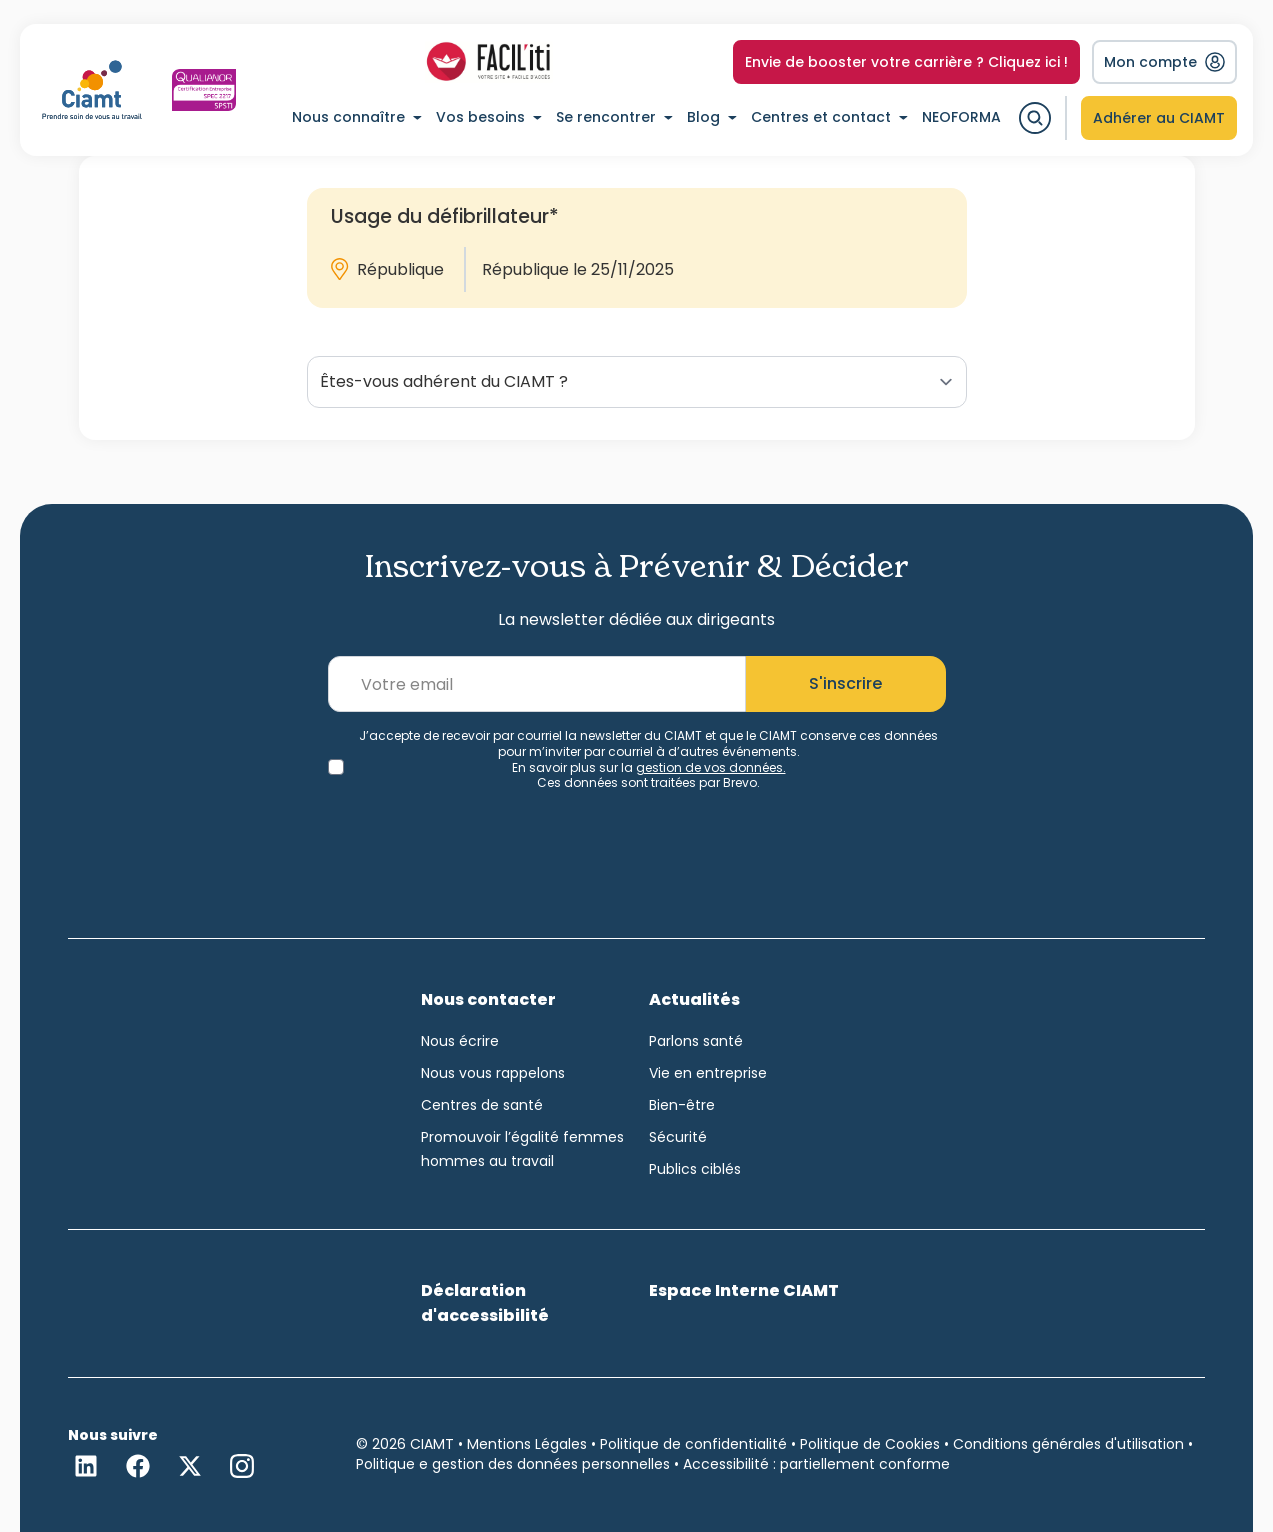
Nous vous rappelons (493, 1073)
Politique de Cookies (870, 1444)
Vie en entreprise (708, 1073)
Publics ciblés (695, 1169)
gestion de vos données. (711, 767)
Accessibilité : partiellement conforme (816, 1464)
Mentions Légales (527, 1444)
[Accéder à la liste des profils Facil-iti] (489, 62)
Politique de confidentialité (693, 1444)
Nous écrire (460, 1041)
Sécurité (678, 1137)
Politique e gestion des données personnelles (513, 1464)
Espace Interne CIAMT (744, 1290)
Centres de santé (482, 1105)
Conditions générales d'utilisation (1068, 1444)
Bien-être (682, 1105)
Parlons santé (696, 1041)
